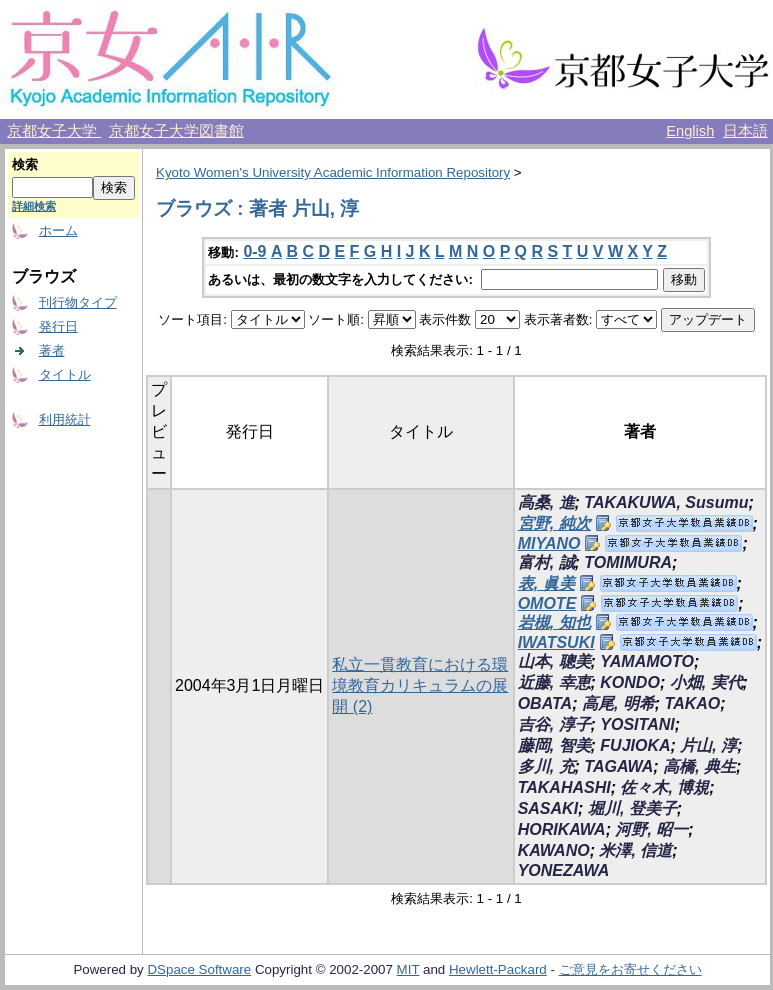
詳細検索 (34, 206)
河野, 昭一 (651, 829)
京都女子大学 (54, 131)
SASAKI (548, 808)
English (690, 131)
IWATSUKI (556, 642)
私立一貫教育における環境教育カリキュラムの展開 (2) (420, 685)
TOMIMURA (628, 562)
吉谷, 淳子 (554, 724)
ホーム (58, 230)
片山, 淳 (708, 745)
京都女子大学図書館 (176, 131)
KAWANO (554, 850)
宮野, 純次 (554, 523)
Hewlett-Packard (498, 969)
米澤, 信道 (635, 850)
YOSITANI (637, 724)
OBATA (545, 703)
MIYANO (549, 543)
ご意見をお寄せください (630, 969)
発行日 (58, 326)
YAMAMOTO (647, 661)
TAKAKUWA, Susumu (666, 502)
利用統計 (65, 419)
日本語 (745, 131)
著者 (52, 350)
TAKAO (693, 703)
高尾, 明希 (618, 703)
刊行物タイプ (78, 302)
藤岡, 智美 (554, 745)
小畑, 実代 (706, 682)
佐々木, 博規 (664, 787)
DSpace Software (199, 969)
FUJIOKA (635, 745)
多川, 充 (546, 766)
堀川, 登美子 (632, 808)
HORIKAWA (562, 829)
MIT (408, 969)
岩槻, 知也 (554, 622)
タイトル (65, 374)
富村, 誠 (546, 562)
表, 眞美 (546, 583)
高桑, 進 (546, 502)
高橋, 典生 (699, 766)
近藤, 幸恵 (554, 682)
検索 (25, 164)
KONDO (630, 682)
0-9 (254, 251)
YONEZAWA (564, 870)
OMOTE (547, 603)
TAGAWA (618, 766)
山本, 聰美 (554, 661)
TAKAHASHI (564, 787)
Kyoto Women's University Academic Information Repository (333, 172)
